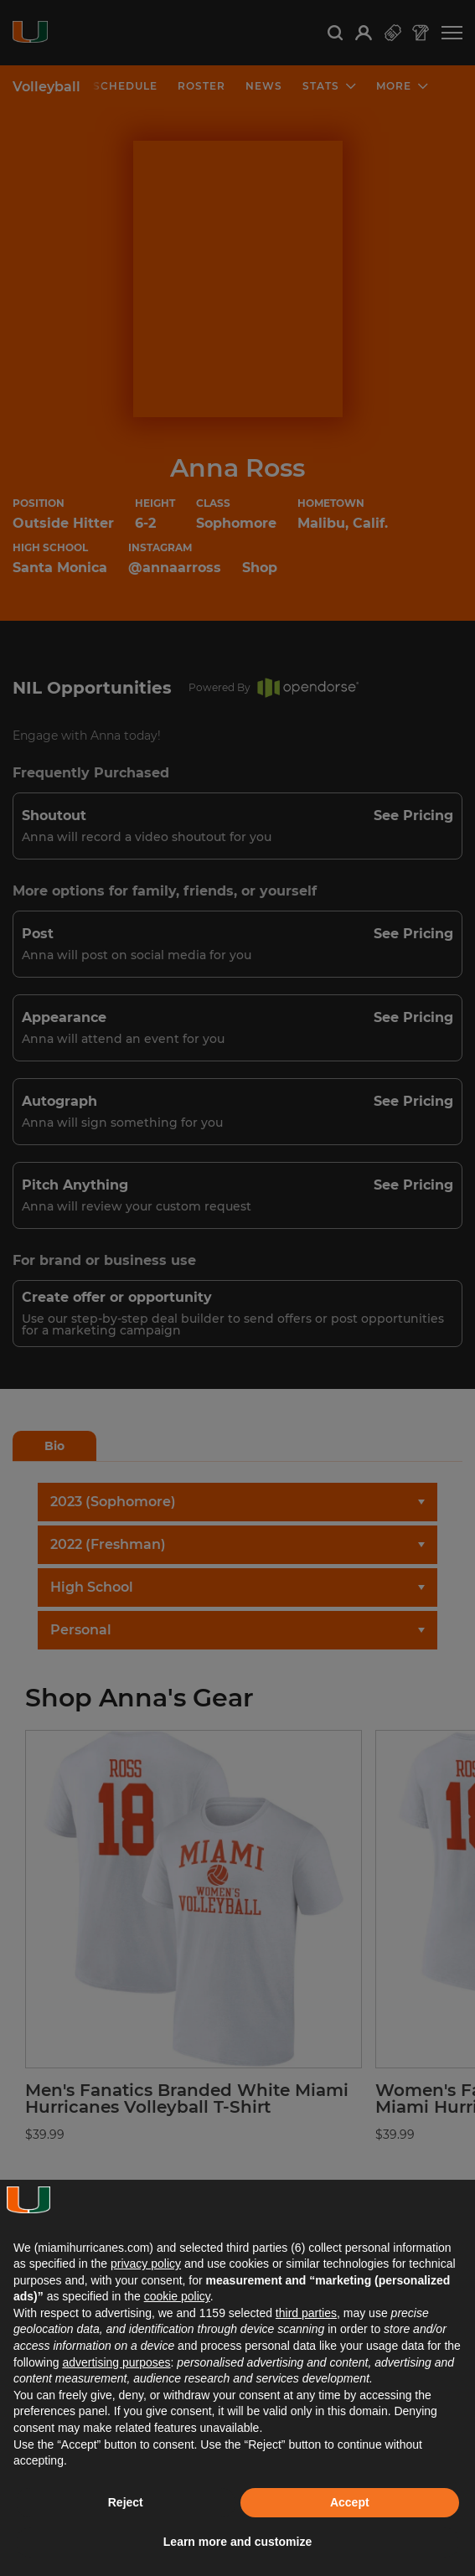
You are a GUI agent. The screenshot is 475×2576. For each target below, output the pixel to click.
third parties (306, 2313)
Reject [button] (125, 2502)
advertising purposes (116, 2362)
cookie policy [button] (177, 2296)
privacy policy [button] (146, 2263)
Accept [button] (349, 2502)
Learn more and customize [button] (237, 2541)
